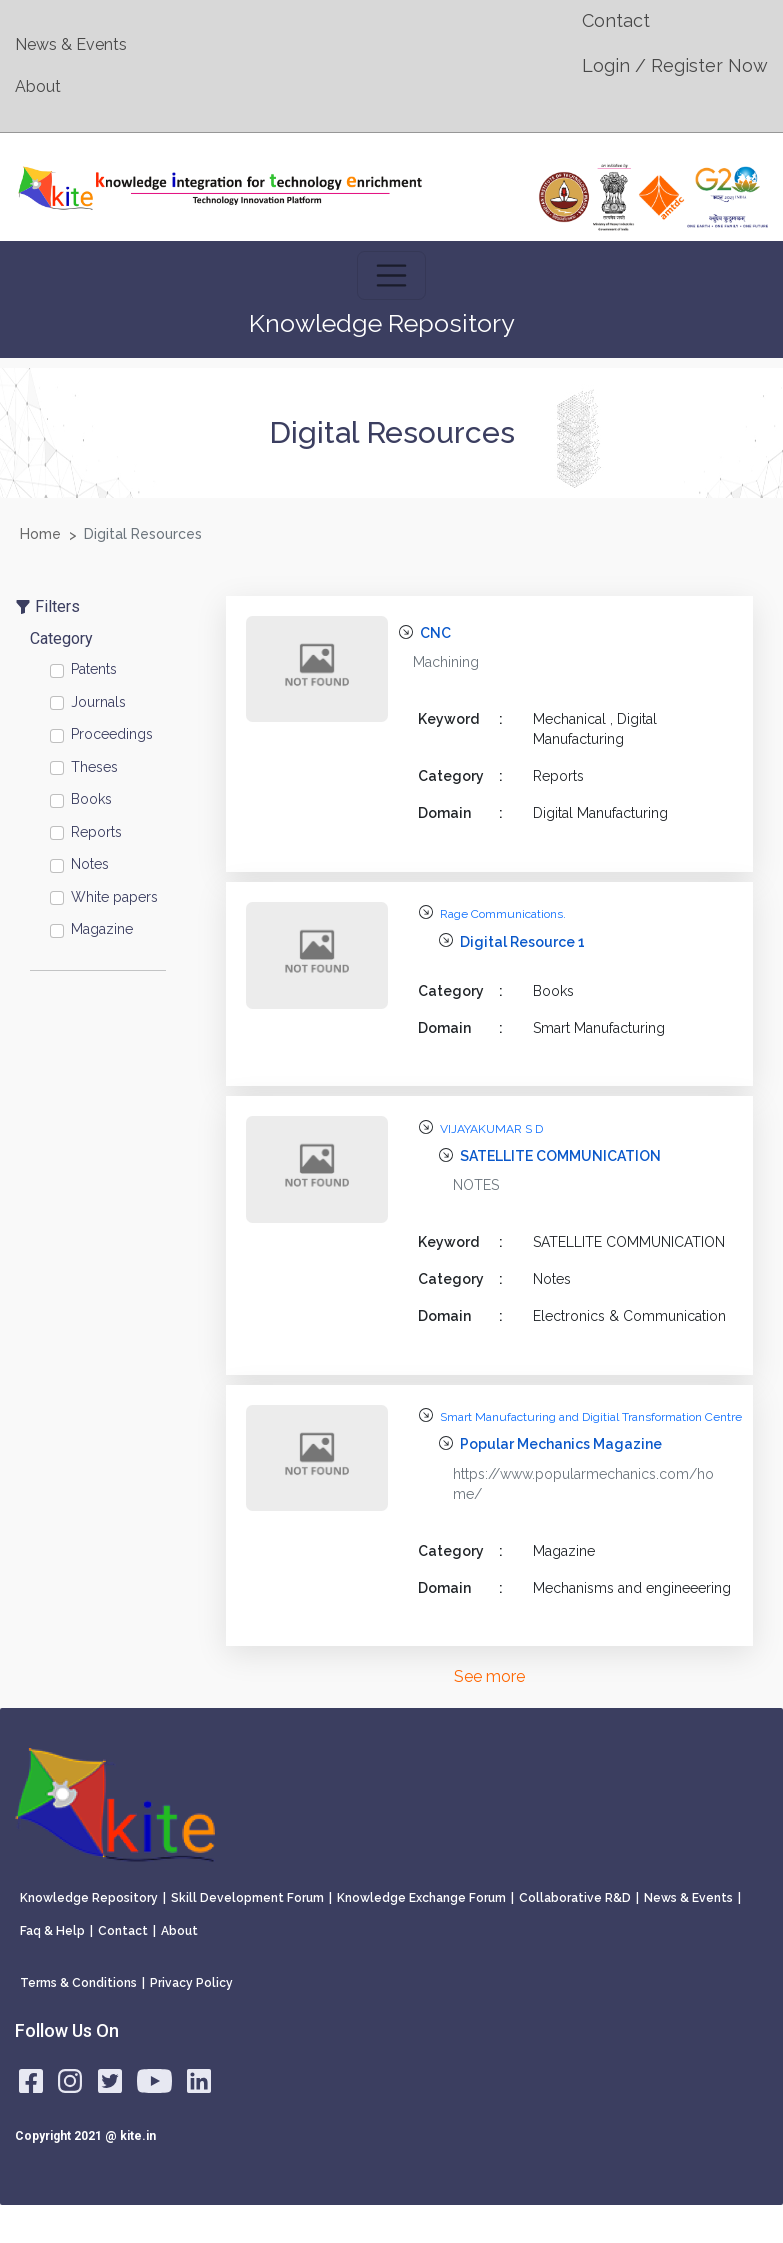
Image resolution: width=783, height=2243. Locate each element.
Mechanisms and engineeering (632, 1588)
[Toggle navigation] (392, 276)
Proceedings (112, 734)
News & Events (71, 44)
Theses (94, 767)
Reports (96, 832)
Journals (98, 702)
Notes (90, 864)
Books (91, 799)
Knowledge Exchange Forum (421, 1898)
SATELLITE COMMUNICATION (560, 1156)
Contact (616, 20)
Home (40, 534)
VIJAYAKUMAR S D (491, 1129)
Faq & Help (52, 1931)
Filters (47, 606)
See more (489, 1676)
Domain (460, 813)
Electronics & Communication (629, 1316)
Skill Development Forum (247, 1898)
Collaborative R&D (575, 1898)
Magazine (102, 929)
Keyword (460, 719)
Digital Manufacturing (600, 813)
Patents (94, 669)
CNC (435, 633)
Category (61, 638)
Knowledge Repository (89, 1898)
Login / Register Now (675, 65)
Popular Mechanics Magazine (561, 1444)
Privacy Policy (191, 1983)
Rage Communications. (503, 914)
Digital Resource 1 (522, 942)
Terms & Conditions (78, 1983)
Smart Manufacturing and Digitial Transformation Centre (591, 1417)
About (38, 86)
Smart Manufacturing (599, 1028)
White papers (114, 897)
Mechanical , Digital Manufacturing (595, 729)
